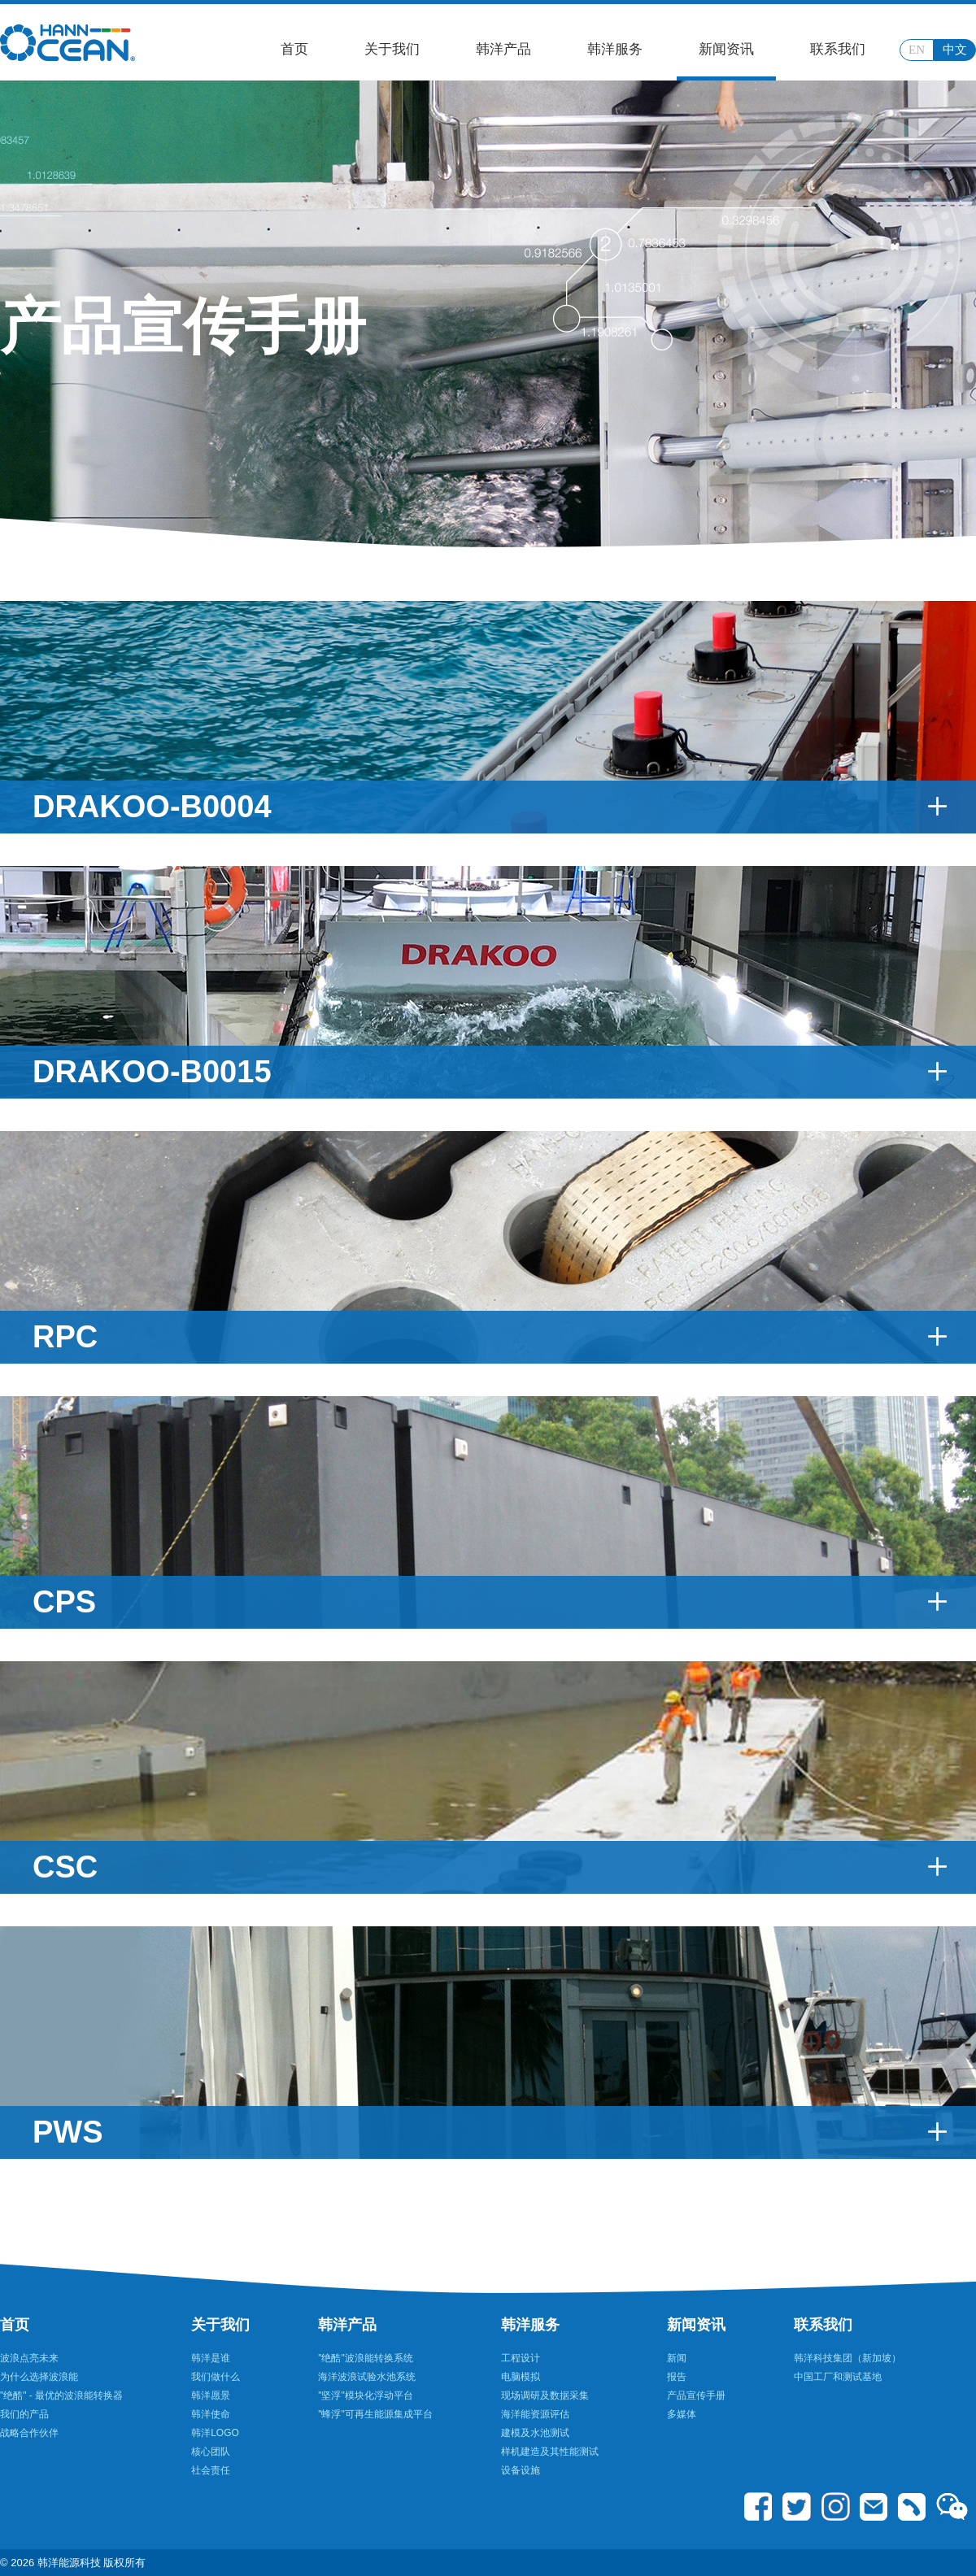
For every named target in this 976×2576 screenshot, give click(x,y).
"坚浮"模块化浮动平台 (365, 2395)
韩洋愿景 (210, 2395)
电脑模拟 (520, 2376)
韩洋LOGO (215, 2433)
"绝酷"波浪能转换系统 (365, 2358)
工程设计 (520, 2358)
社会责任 (210, 2470)
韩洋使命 (210, 2414)
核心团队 (210, 2451)
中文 (955, 49)
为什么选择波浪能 (39, 2376)
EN (916, 49)
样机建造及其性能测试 (550, 2451)
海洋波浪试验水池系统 (367, 2376)
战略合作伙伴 (29, 2433)
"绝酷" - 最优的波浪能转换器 (61, 2395)
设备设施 (520, 2470)
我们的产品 (24, 2414)
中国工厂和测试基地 (838, 2376)
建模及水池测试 (535, 2433)
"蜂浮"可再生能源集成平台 (375, 2414)
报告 (676, 2376)
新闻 (676, 2358)
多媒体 (681, 2414)
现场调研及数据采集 (545, 2395)
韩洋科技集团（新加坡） (847, 2358)
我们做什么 (215, 2376)
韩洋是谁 (210, 2358)
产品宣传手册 (696, 2395)
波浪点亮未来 (29, 2358)
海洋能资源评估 (535, 2414)
